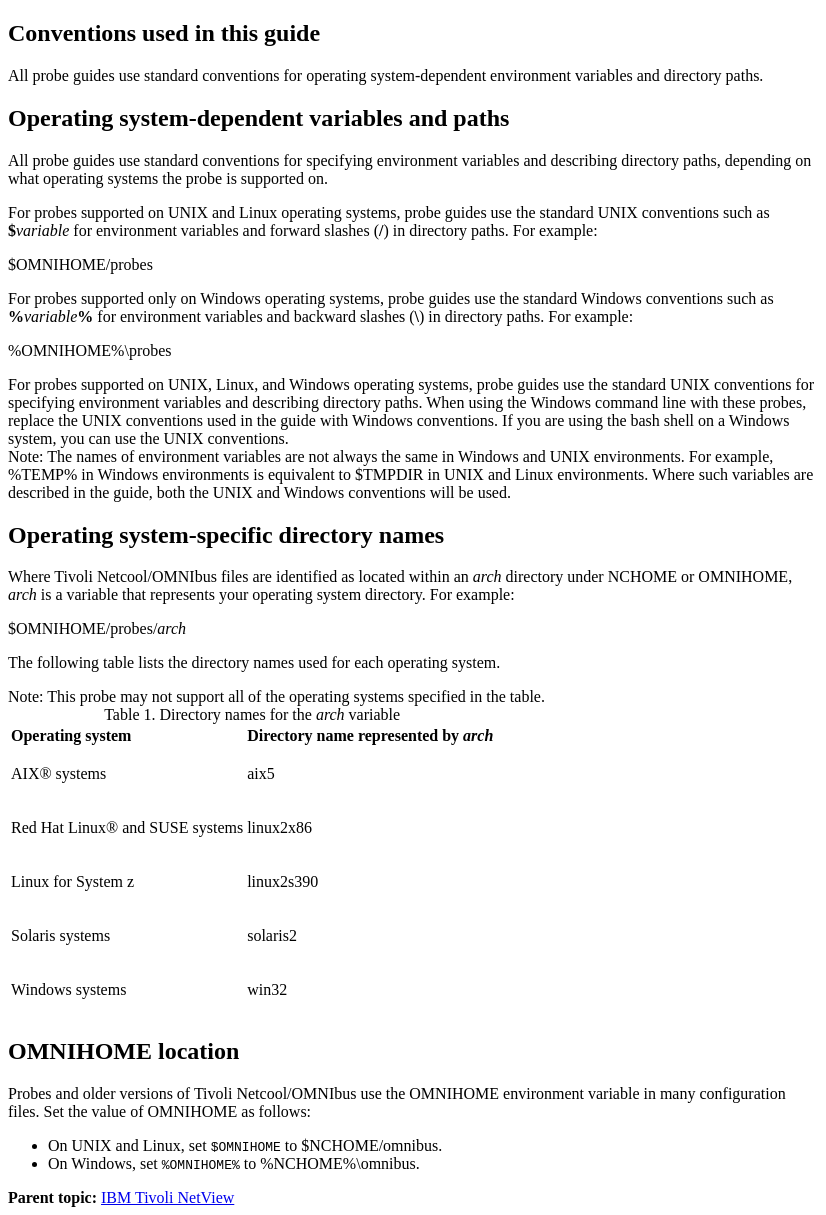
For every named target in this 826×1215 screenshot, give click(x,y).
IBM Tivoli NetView (167, 1197)
